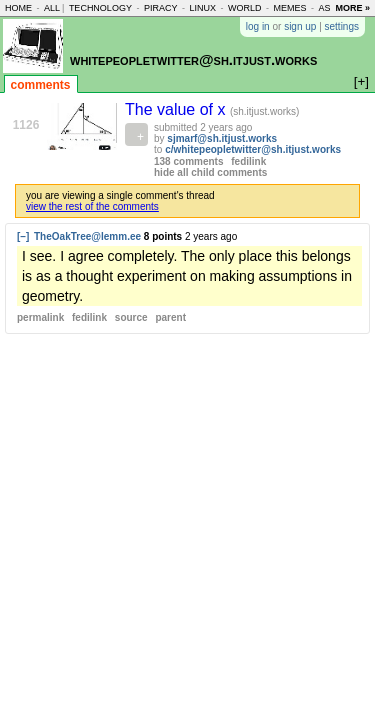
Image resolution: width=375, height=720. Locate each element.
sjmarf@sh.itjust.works (222, 138)
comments (41, 85)
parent (170, 317)
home (18, 8)
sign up (300, 26)
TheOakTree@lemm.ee (87, 236)
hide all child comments (210, 172)
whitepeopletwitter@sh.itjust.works (193, 59)
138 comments (188, 161)
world (245, 8)
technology (100, 8)
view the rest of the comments (92, 206)
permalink (40, 317)
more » (352, 8)
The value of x (177, 109)
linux (202, 8)
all (52, 8)
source (131, 317)
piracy (161, 8)
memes (289, 8)
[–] (23, 236)
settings (342, 26)
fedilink (248, 161)
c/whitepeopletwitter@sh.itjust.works (253, 149)
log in (258, 26)
